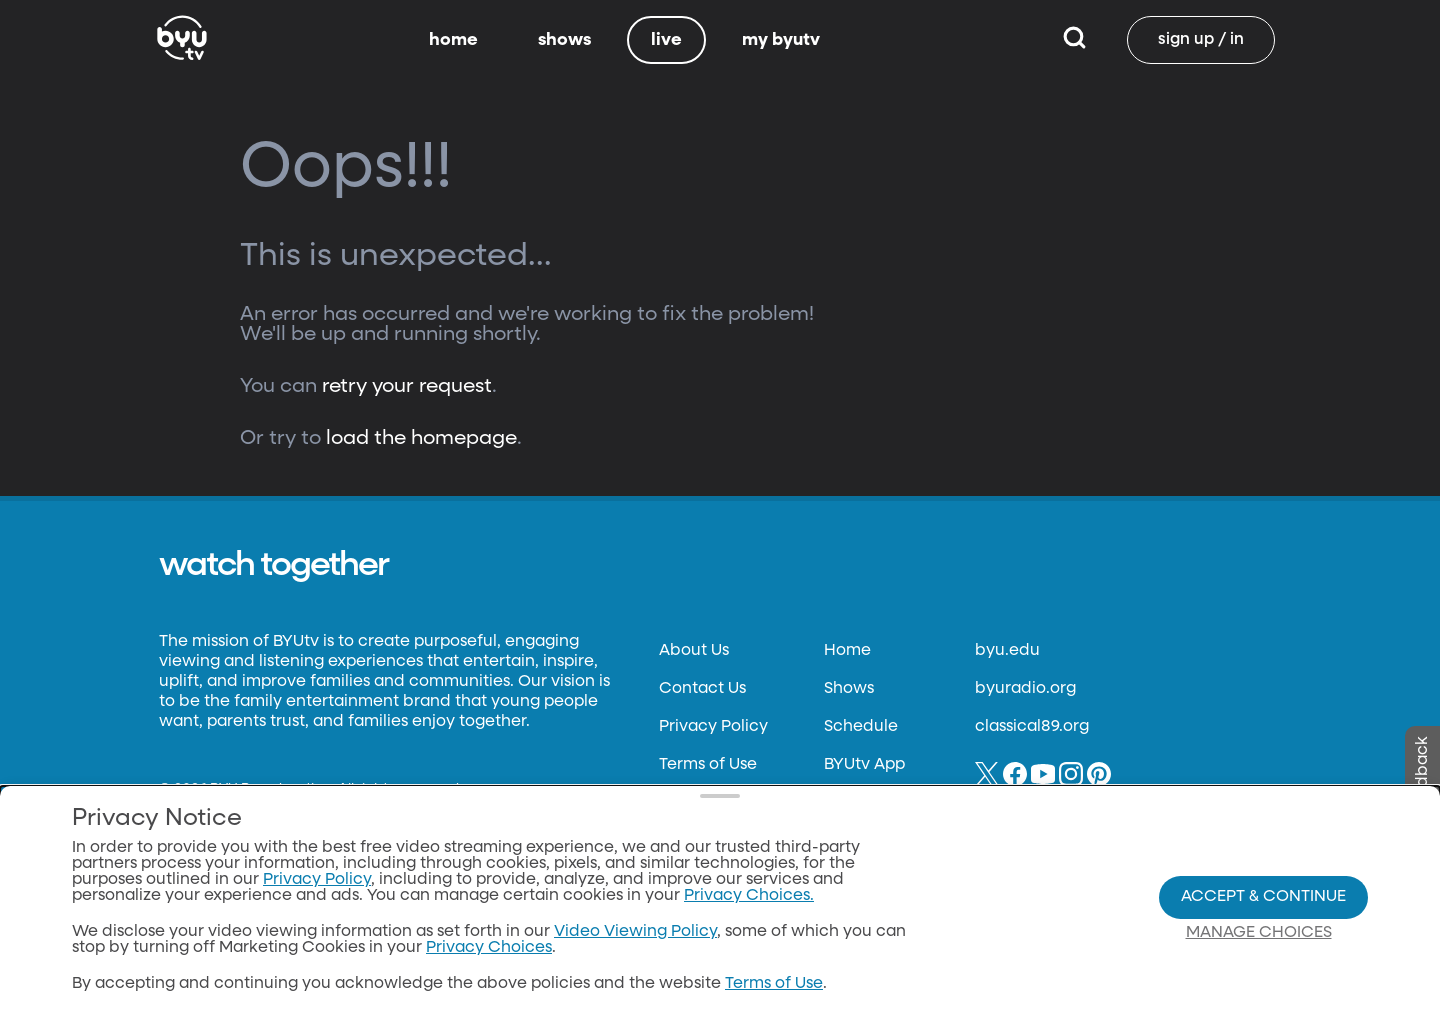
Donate (688, 803)
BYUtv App (864, 765)
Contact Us (702, 689)
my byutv (781, 40)
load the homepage (421, 438)
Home (847, 651)
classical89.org (1032, 727)
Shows (849, 689)
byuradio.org (1025, 689)
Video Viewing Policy (635, 960)
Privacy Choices (489, 976)
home (453, 40)
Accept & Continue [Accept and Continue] (1263, 924)
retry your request (407, 386)
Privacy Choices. (749, 924)
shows (564, 40)
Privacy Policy (713, 727)
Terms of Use (708, 765)
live (666, 40)
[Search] (1074, 40)
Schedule (861, 727)
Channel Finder (884, 803)
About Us (694, 651)
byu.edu (1007, 651)
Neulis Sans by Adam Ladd (257, 806)
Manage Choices (1259, 960)
